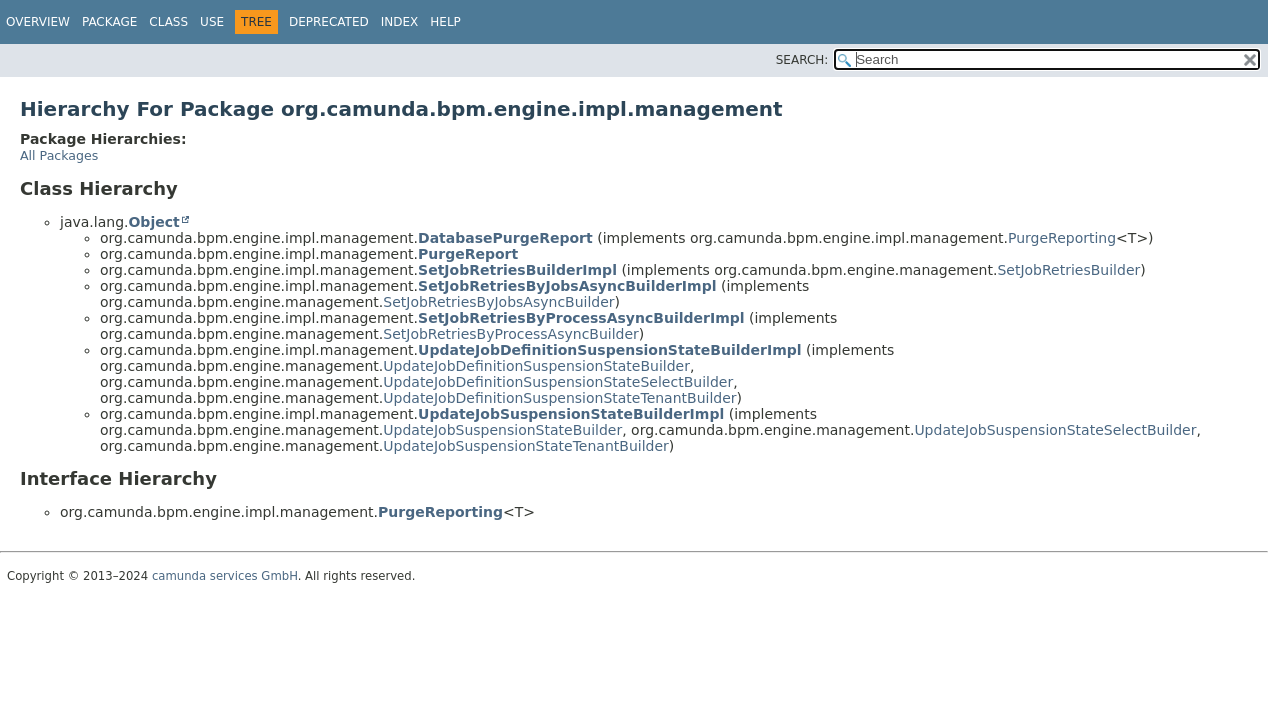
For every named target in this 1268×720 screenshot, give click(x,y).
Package (109, 22)
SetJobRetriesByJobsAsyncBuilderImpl (567, 286)
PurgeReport (468, 254)
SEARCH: (802, 60)
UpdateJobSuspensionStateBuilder (502, 430)
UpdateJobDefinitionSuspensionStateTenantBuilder (559, 398)
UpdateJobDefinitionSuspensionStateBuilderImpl (610, 350)
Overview (38, 22)
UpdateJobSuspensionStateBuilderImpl (571, 414)
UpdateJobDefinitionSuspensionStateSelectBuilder (558, 382)
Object (153, 222)
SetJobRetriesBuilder (1068, 270)
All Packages (59, 155)
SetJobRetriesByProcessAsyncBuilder (511, 334)
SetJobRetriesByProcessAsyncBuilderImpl (581, 318)
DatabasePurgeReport (505, 238)
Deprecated (329, 22)
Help (445, 22)
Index (400, 22)
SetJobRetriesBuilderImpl (517, 270)
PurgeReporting (1062, 238)
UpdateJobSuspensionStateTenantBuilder (526, 446)
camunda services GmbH (225, 576)
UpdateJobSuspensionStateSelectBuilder (1055, 430)
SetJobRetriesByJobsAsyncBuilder (498, 302)
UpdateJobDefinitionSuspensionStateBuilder (536, 366)
